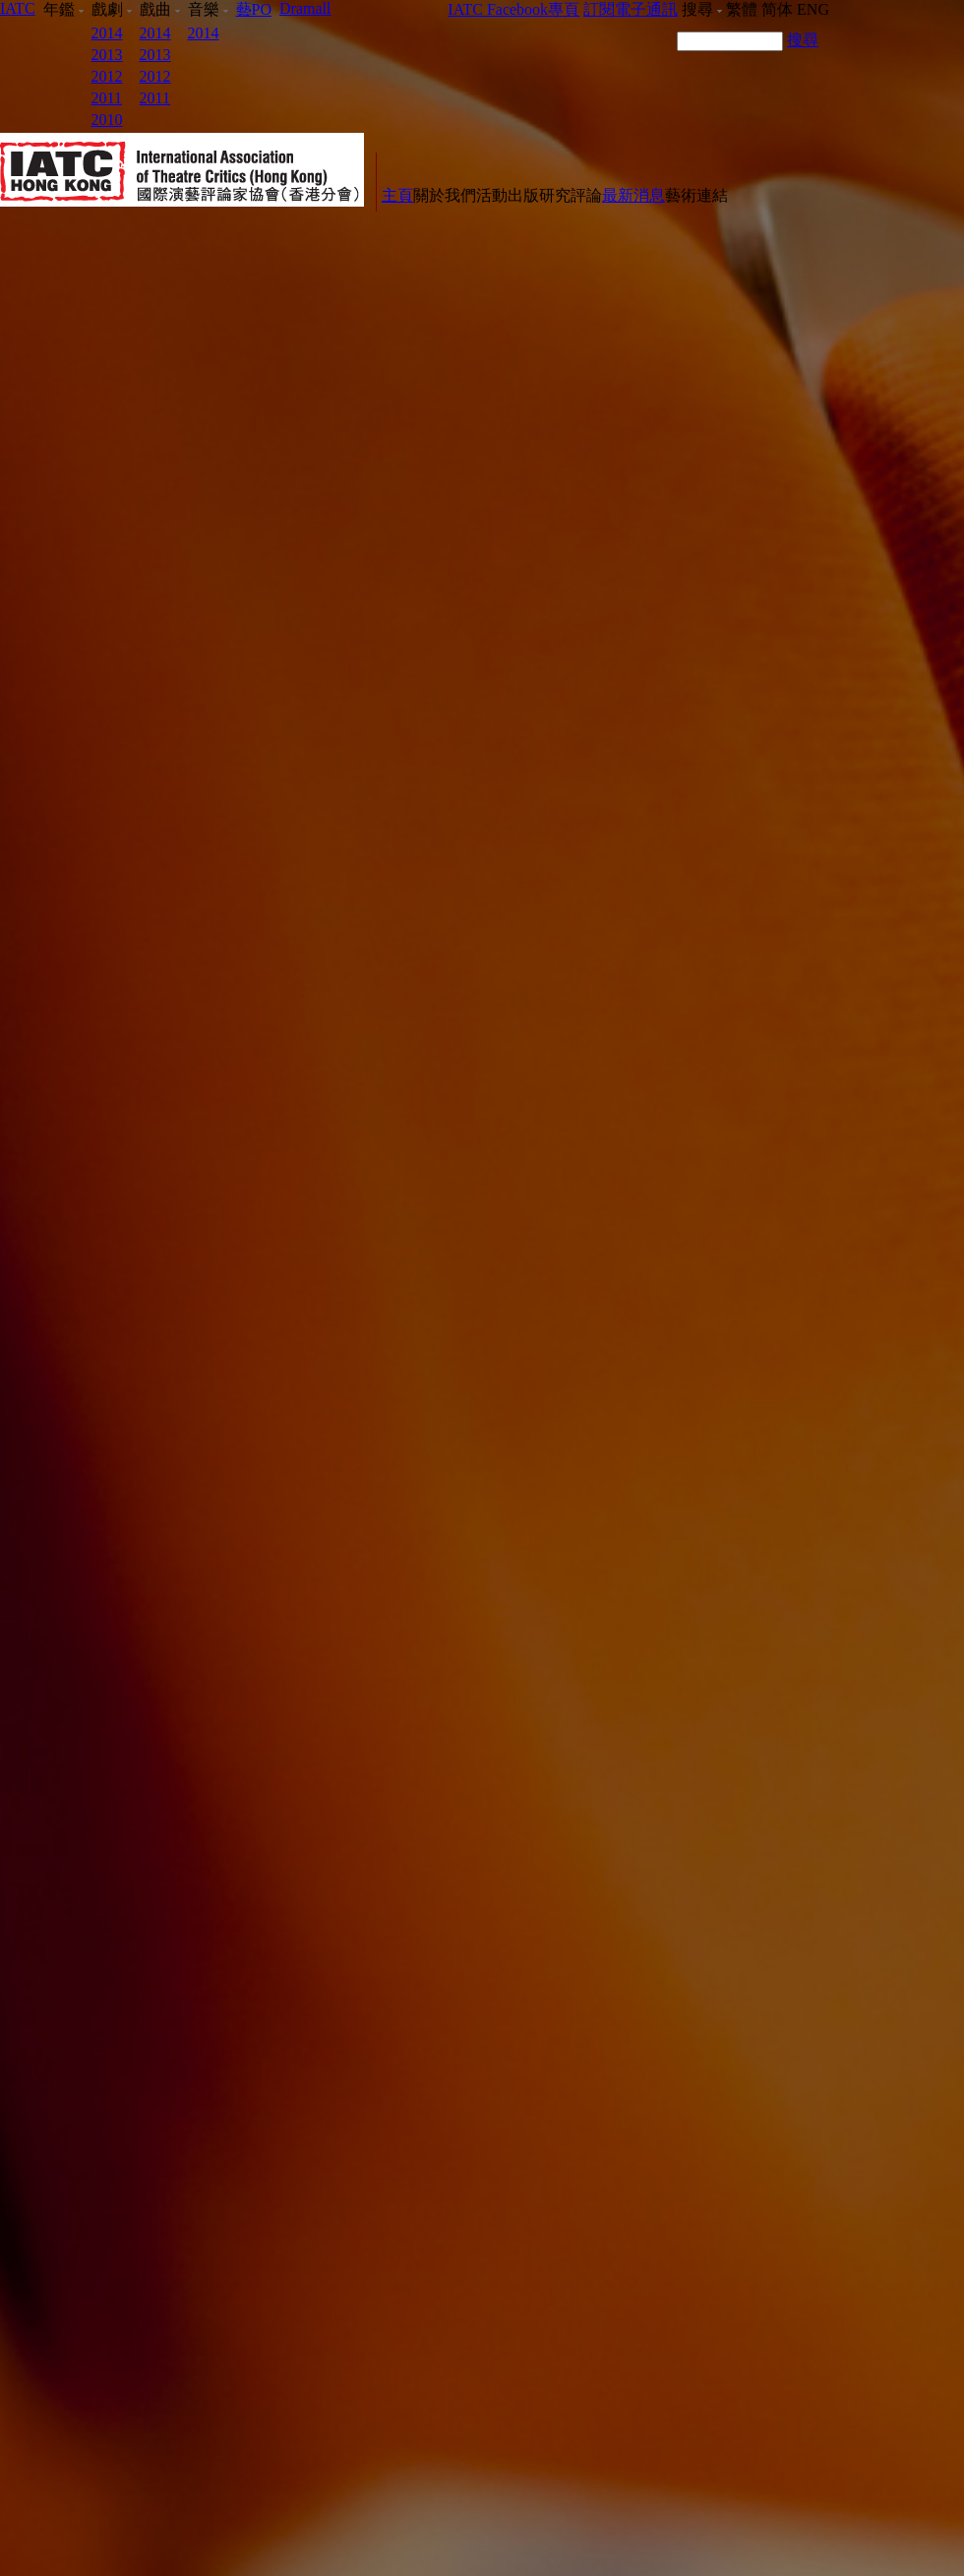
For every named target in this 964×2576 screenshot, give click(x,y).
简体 (777, 9)
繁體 (741, 9)
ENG (813, 9)
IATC (17, 8)
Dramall (305, 8)
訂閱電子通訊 (630, 9)
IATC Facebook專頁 (513, 9)
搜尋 (802, 39)
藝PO (253, 9)
